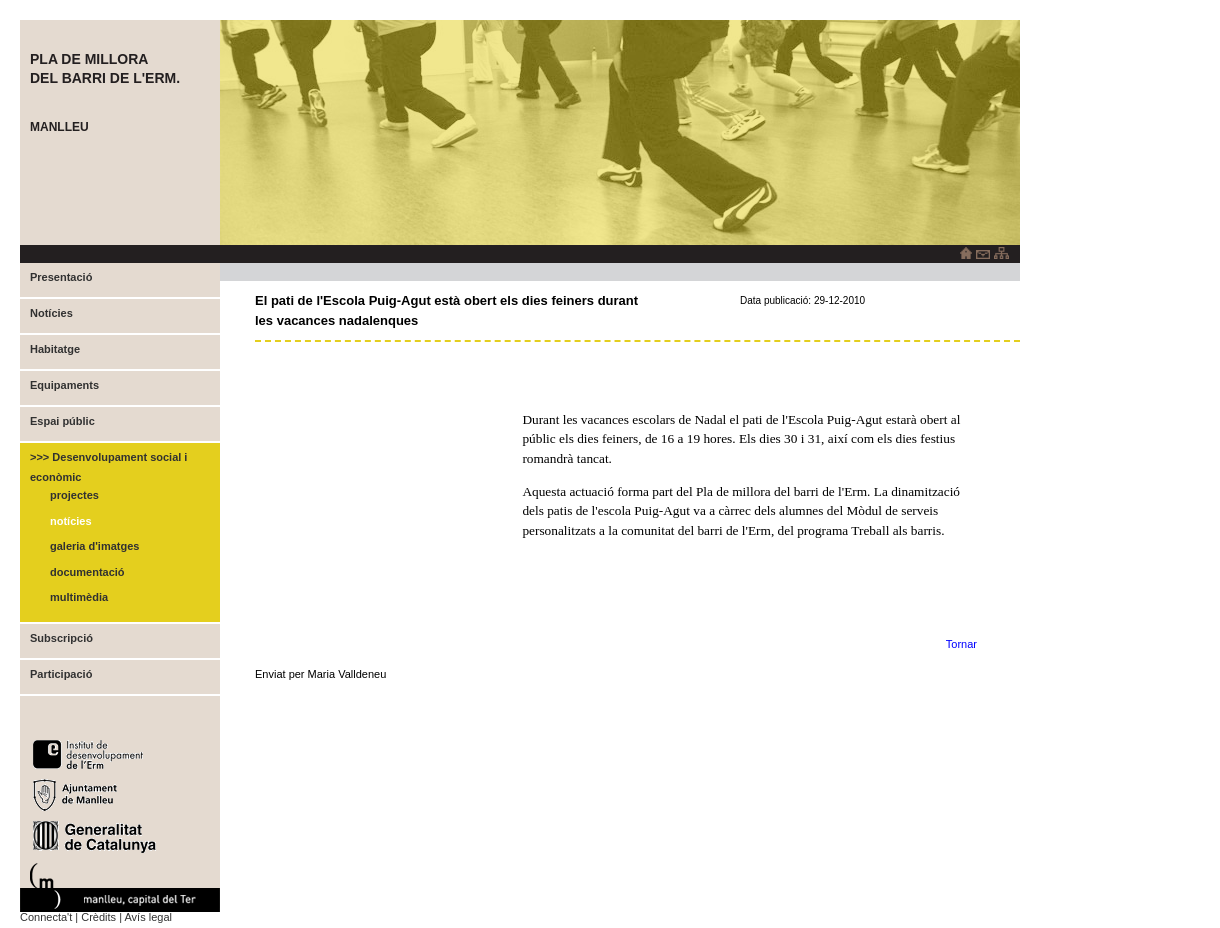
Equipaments (64, 385)
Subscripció (61, 638)
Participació (61, 674)
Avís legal (148, 917)
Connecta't (46, 917)
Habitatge (55, 349)
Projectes (74, 495)
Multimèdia (79, 597)
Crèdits (98, 917)
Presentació (61, 277)
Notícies (51, 313)
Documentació (87, 572)
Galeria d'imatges (94, 546)
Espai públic (62, 421)
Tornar (961, 644)
